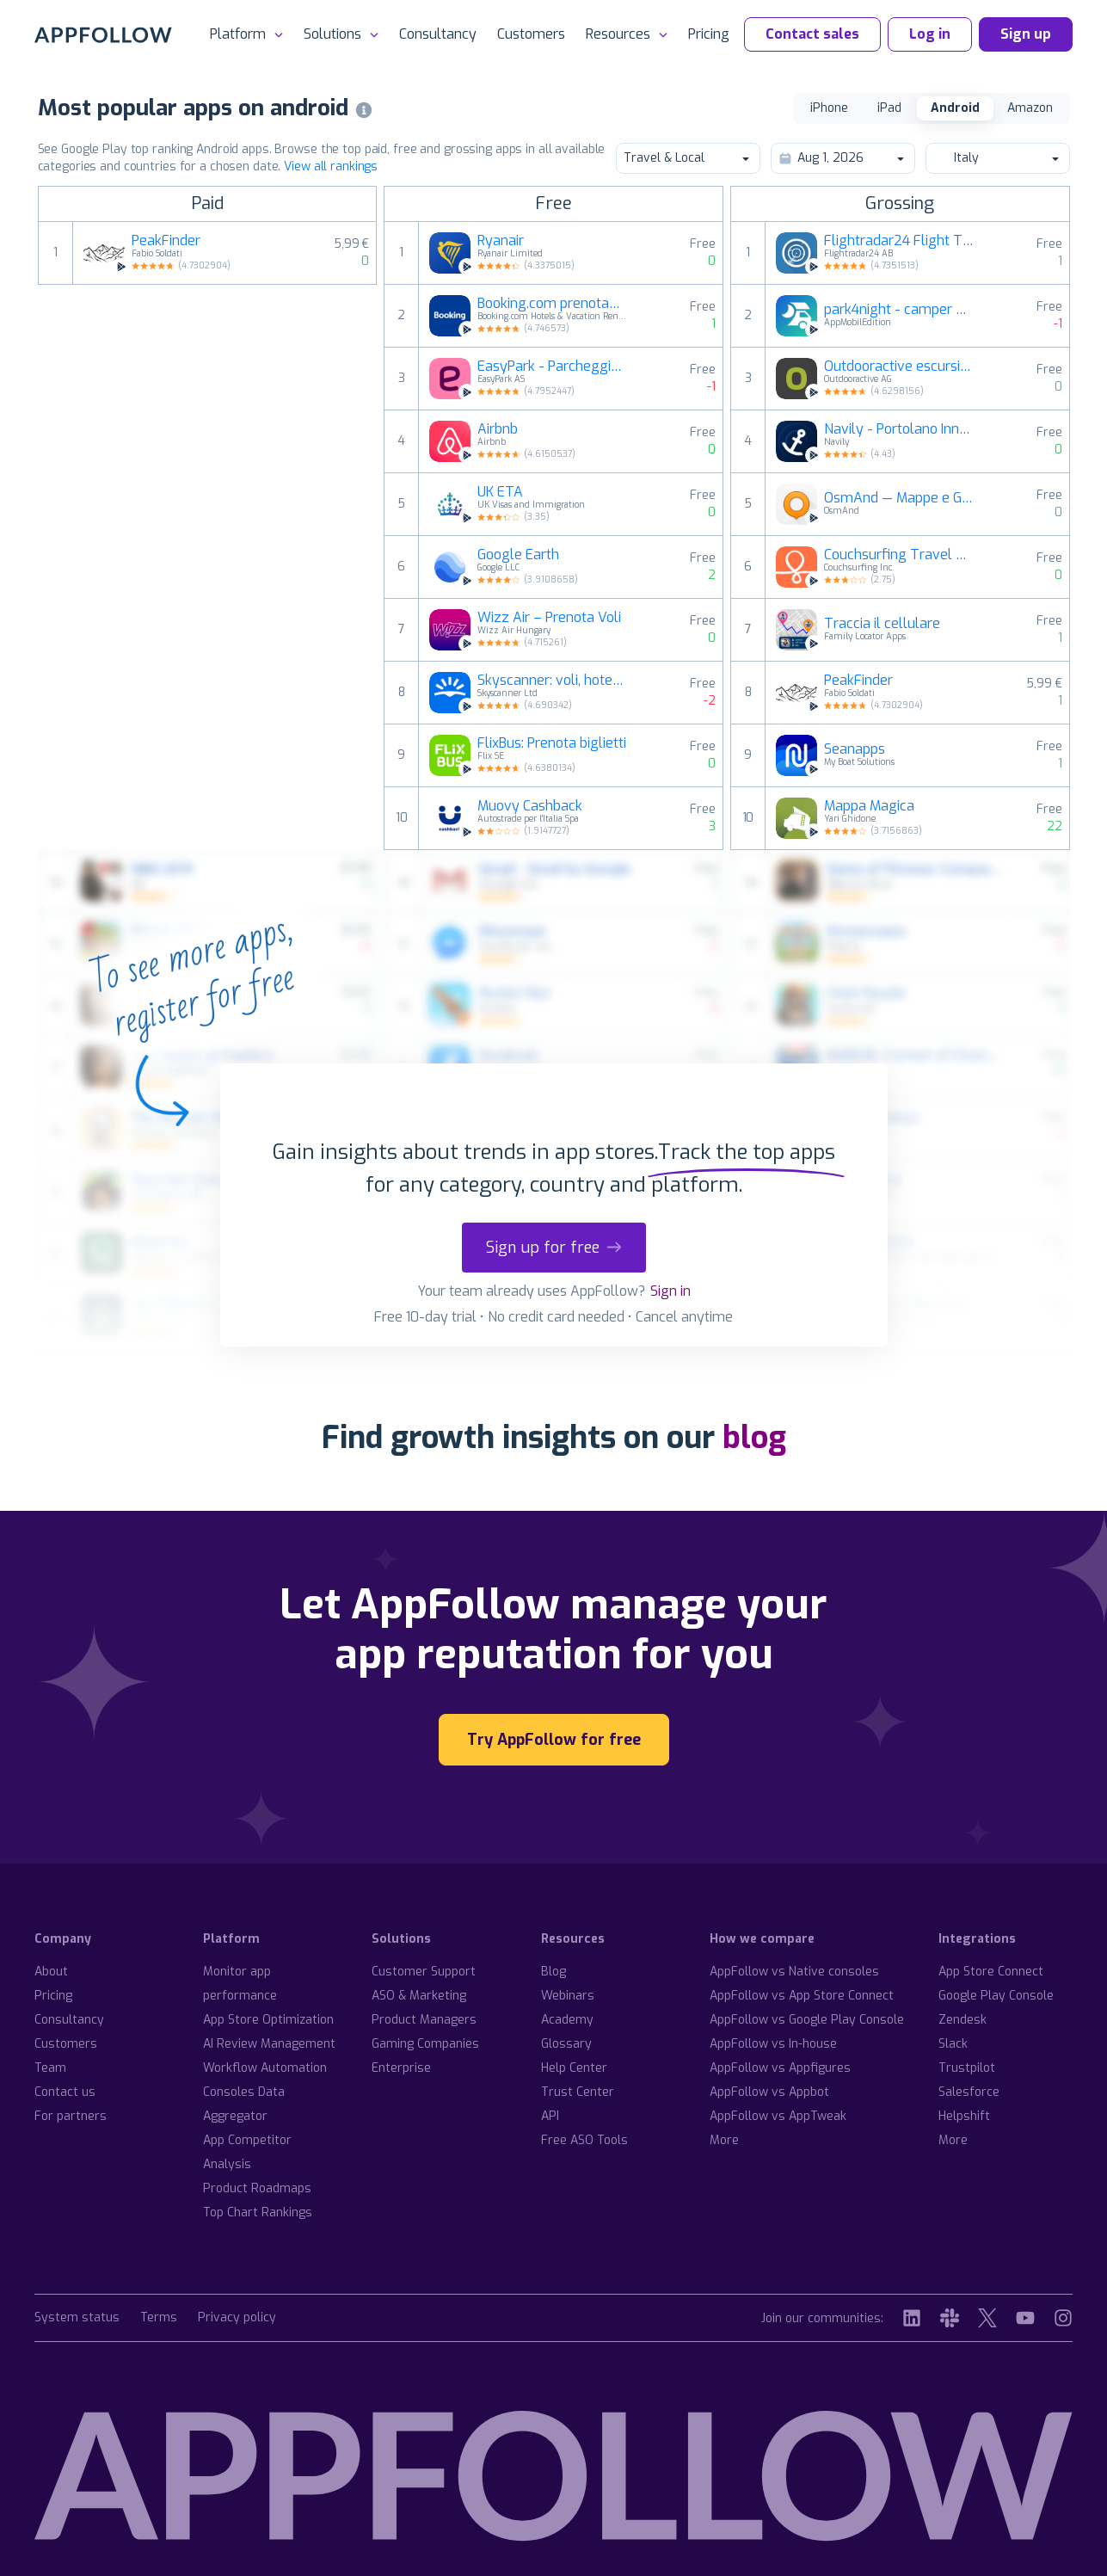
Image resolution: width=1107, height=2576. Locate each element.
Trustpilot (966, 2068)
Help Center (574, 2068)
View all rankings (331, 166)
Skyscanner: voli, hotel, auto (552, 680)
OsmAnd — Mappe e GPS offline (899, 498)
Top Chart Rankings (257, 2212)
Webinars (567, 1995)
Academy (567, 2020)
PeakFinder (166, 241)
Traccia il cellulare (882, 624)
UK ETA (500, 492)
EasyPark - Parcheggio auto (552, 366)
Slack (953, 2044)
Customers (531, 34)
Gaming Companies (425, 2044)
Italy (997, 158)
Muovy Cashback (529, 806)
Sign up (1025, 34)
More (724, 2140)
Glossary (566, 2044)
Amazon (1030, 108)
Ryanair (500, 241)
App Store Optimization (268, 2020)
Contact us (64, 2092)
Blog (553, 1971)
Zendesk (962, 2020)
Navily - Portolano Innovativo (899, 429)
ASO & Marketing (419, 1995)
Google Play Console (996, 1995)
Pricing (708, 34)
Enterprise (401, 2068)
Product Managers (424, 2020)
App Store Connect (990, 1971)
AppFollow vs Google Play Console (807, 2020)
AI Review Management (269, 2044)
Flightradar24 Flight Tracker (899, 241)
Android (955, 108)
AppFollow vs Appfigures (780, 2068)
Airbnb (497, 429)
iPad (889, 108)
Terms (158, 2318)
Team (50, 2068)
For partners (70, 2116)
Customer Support (424, 1971)
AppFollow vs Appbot (769, 2092)
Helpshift (964, 2116)
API (550, 2116)
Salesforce (968, 2092)
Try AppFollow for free (554, 1739)
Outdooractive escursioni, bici (899, 366)
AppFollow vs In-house (773, 2044)
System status (77, 2318)
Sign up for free (554, 1247)
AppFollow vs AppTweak (778, 2116)
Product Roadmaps (257, 2188)
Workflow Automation (265, 2068)
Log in (929, 34)
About (51, 1971)
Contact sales (812, 34)
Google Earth (518, 555)
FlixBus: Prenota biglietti (551, 743)
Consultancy (438, 34)
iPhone (829, 108)
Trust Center (577, 2092)
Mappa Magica (869, 806)
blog (754, 1437)
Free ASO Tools (584, 2140)
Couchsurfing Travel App (899, 555)
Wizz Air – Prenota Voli (549, 618)
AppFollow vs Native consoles (794, 1971)
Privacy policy (237, 2318)
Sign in (670, 1291)
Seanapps (854, 749)
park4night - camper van (899, 309)
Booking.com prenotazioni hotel (552, 303)
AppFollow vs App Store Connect (802, 1995)
